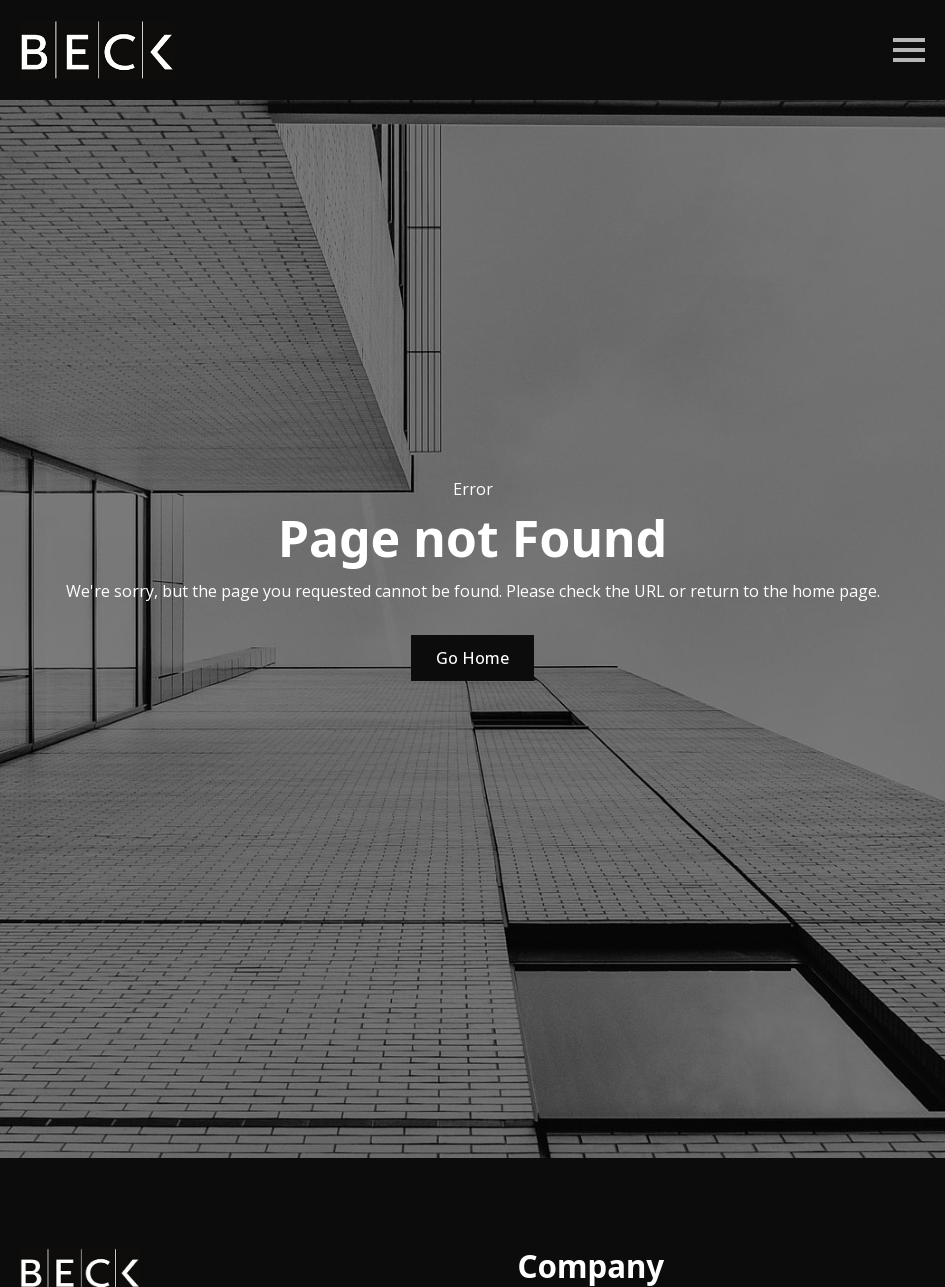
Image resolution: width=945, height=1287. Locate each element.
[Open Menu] (909, 50)
